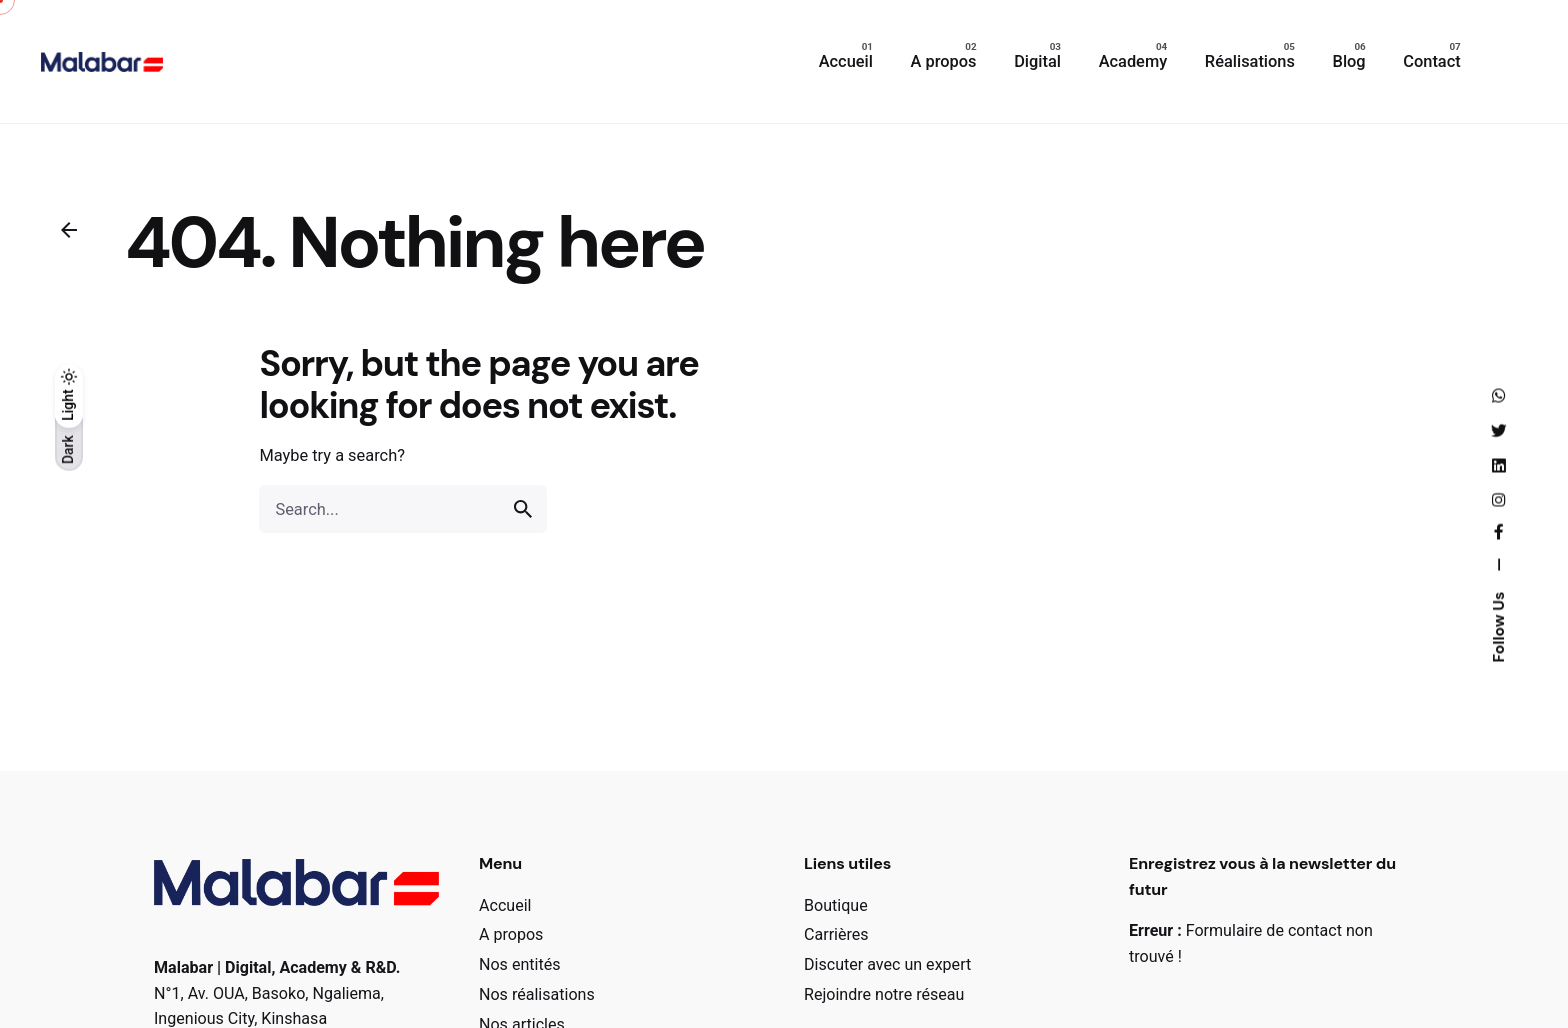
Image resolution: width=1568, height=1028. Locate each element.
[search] (523, 509)
